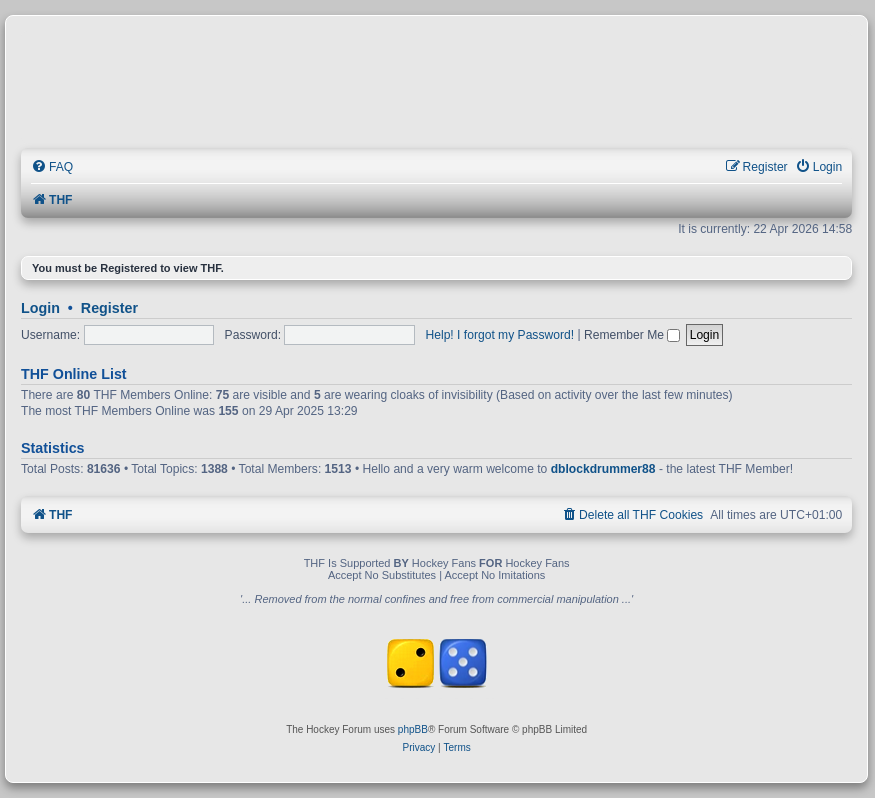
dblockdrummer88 (603, 469)
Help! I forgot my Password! (500, 335)
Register (109, 308)
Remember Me (632, 335)
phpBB (413, 729)
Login (40, 308)
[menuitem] (52, 167)
